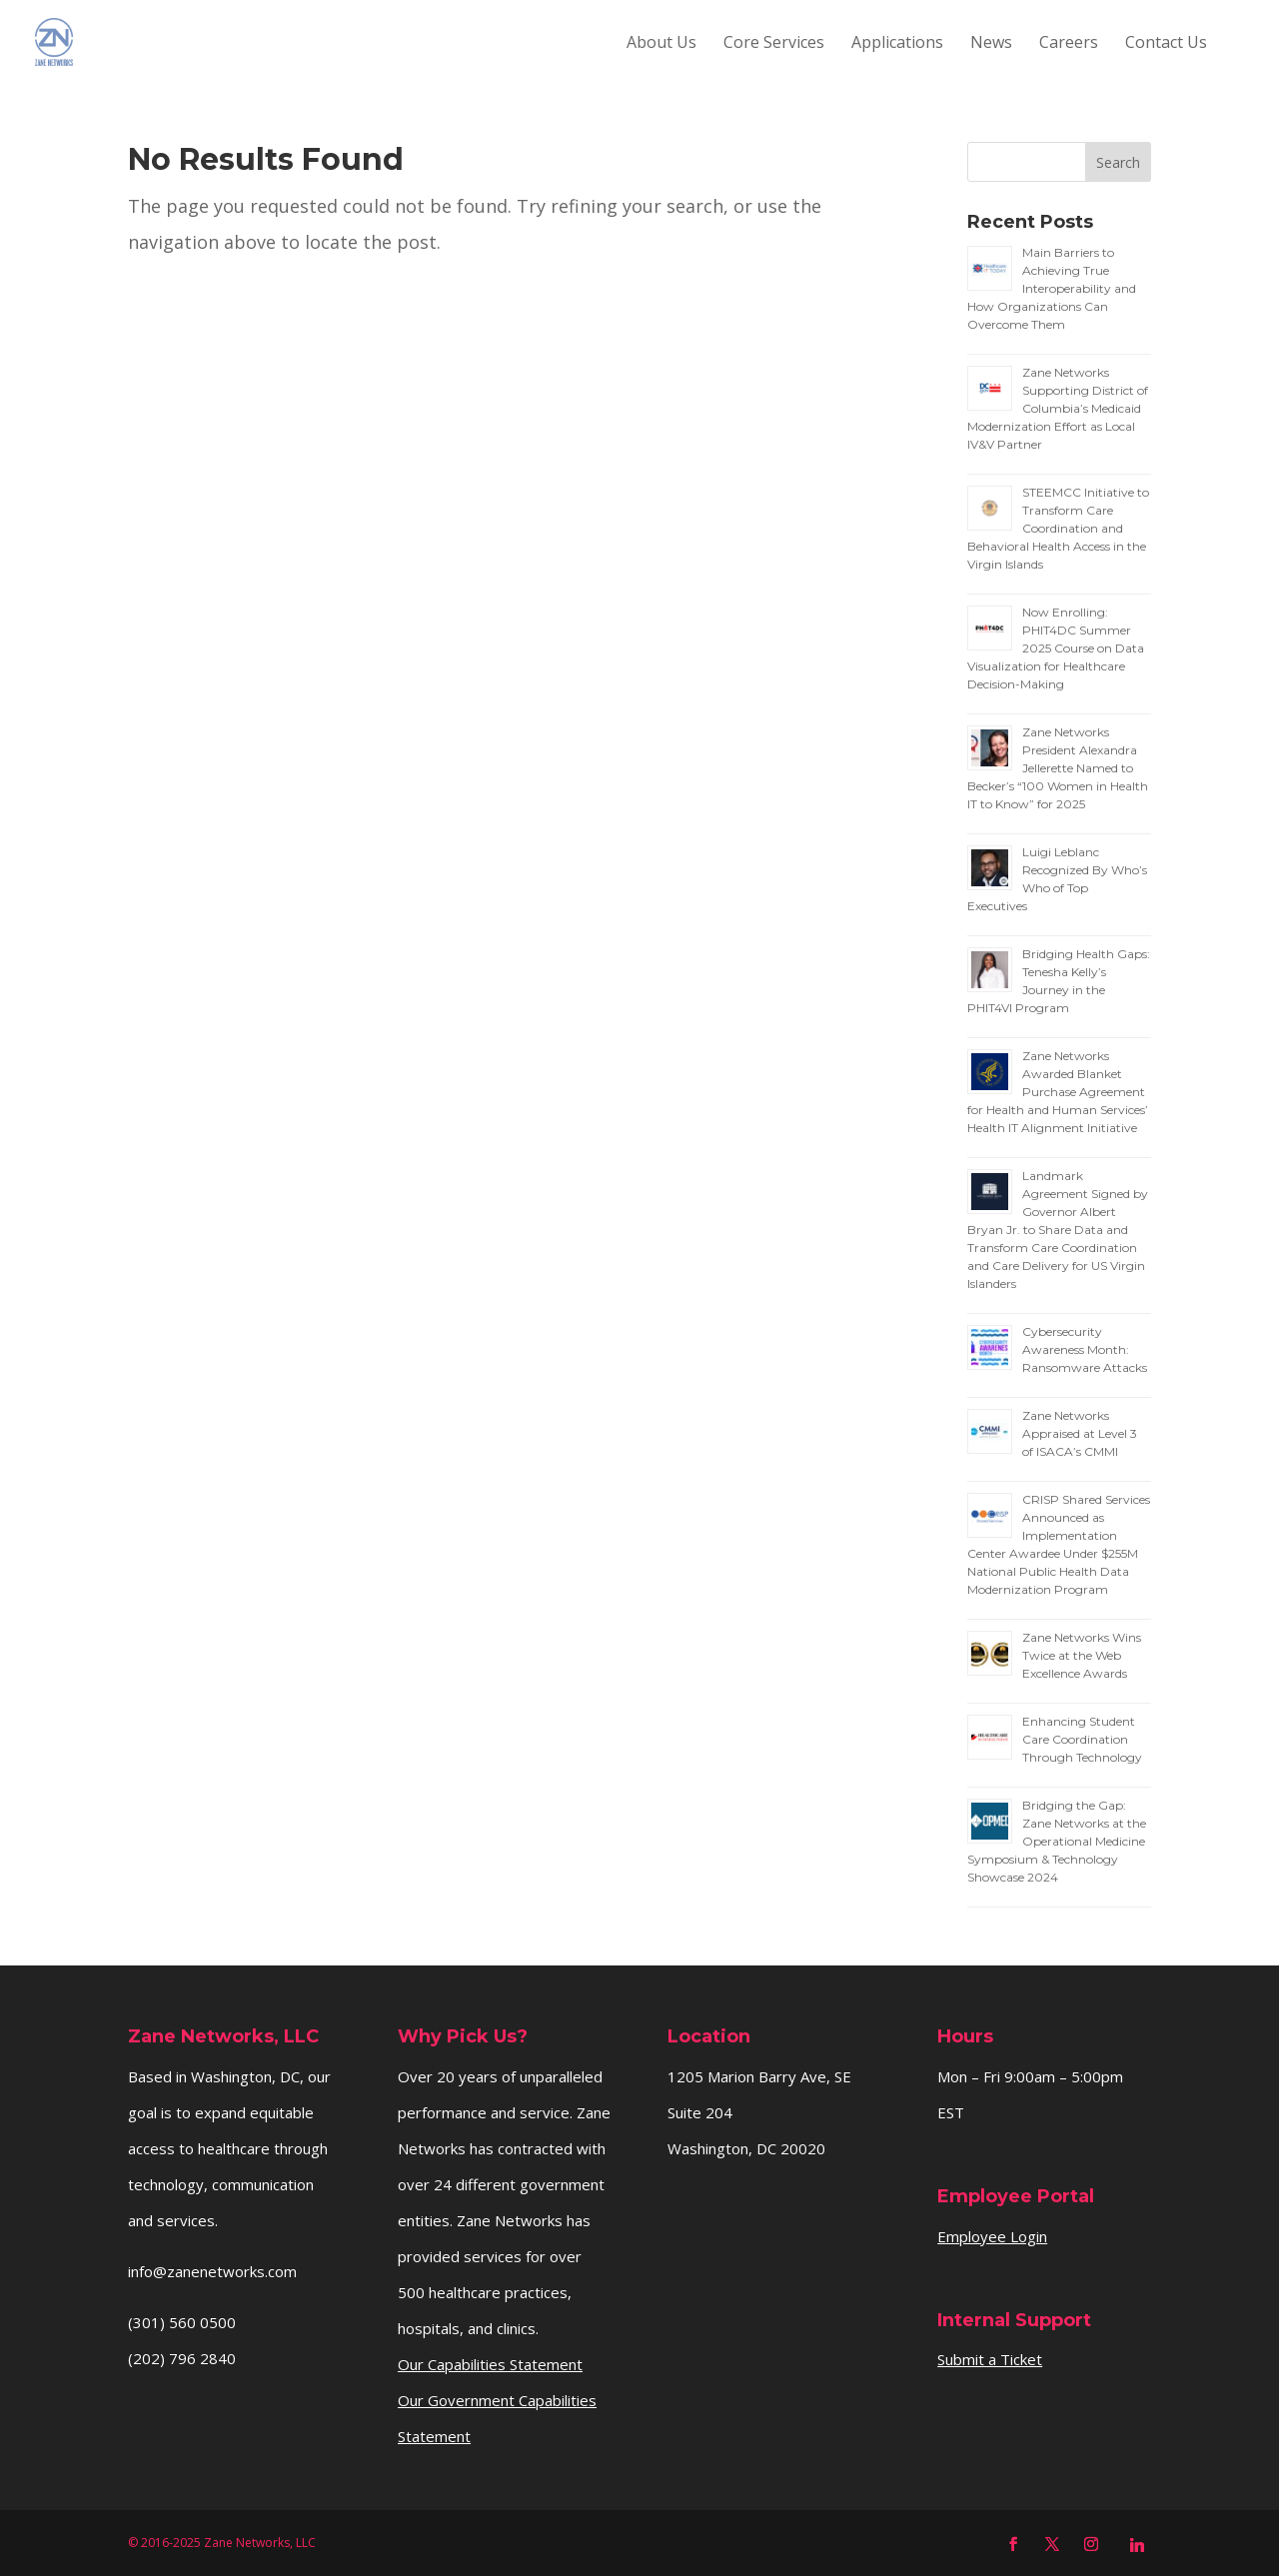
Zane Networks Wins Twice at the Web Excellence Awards (1081, 1655)
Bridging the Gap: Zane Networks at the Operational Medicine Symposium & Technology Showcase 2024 (1056, 1841)
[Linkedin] (1137, 2545)
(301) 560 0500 (182, 2322)
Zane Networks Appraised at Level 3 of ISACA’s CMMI (1079, 1433)
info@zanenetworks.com (212, 2271)
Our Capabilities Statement (490, 2364)
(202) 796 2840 (182, 2358)
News (991, 44)
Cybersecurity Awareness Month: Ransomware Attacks (1084, 1349)
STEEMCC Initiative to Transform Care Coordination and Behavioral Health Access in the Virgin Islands (1058, 528)
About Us (661, 44)
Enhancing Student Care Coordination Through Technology (1082, 1739)
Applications (897, 44)
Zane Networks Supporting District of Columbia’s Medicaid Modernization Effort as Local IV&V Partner (1057, 408)
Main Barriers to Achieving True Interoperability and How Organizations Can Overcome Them (1051, 288)
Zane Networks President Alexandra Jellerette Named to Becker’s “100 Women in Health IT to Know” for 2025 (1057, 767)
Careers (1068, 44)
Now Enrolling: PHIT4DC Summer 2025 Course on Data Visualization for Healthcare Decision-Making (1055, 648)
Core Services (773, 44)
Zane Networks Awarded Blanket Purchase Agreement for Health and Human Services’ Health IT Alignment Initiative (1057, 1091)
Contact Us (1166, 44)
